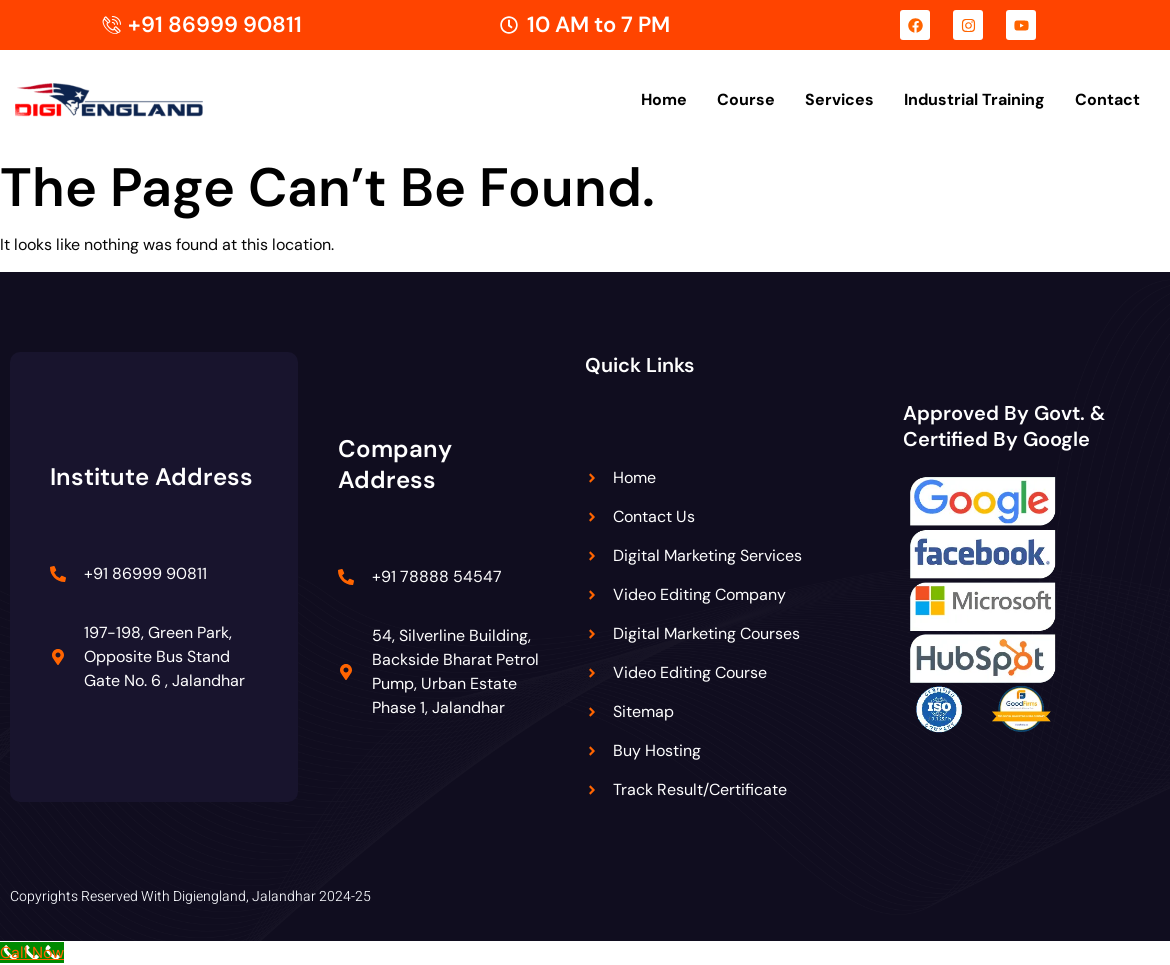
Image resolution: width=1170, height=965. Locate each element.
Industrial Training (974, 99)
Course (746, 99)
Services (839, 99)
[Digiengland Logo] (140, 100)
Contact (1107, 99)
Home (664, 99)
